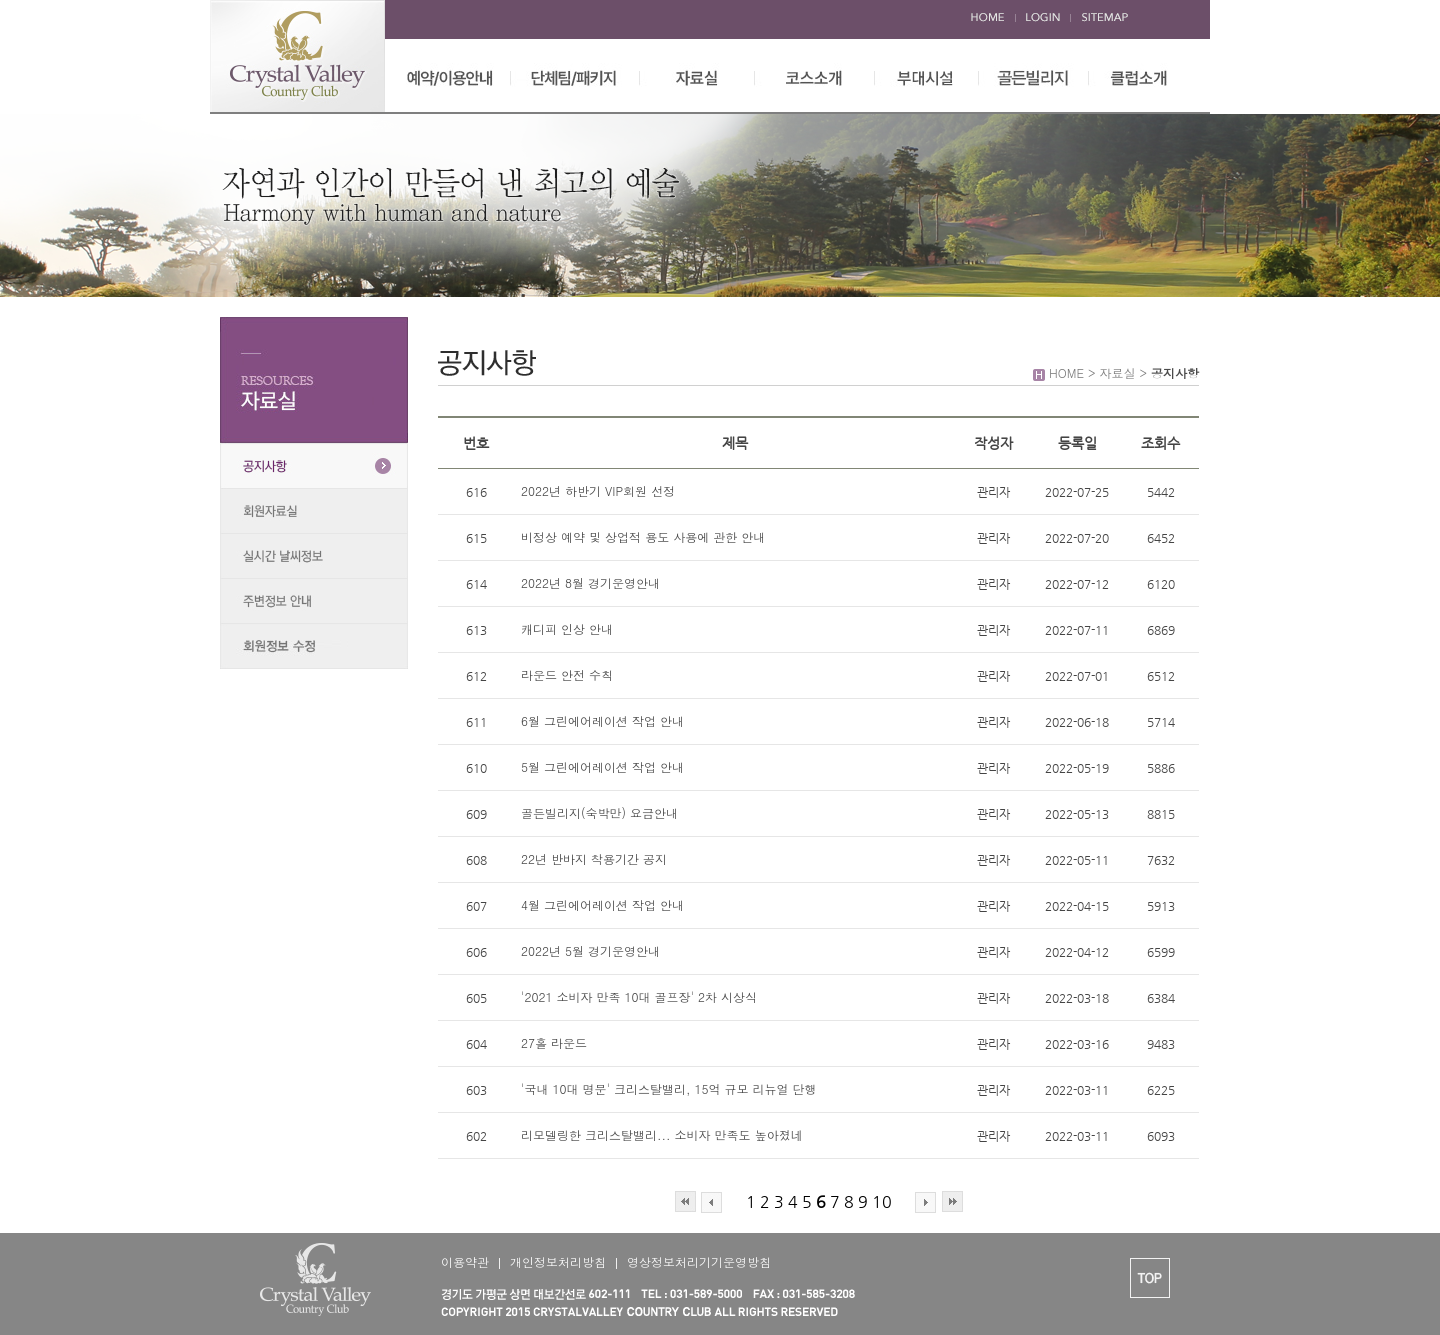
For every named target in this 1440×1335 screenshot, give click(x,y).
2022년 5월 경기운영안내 (590, 950)
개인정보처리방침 (558, 1261)
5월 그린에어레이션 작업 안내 (602, 766)
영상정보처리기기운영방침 (699, 1261)
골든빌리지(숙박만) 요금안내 (599, 812)
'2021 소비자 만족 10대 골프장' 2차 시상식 (639, 996)
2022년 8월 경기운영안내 (590, 582)
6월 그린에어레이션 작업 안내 (602, 720)
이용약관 (465, 1261)
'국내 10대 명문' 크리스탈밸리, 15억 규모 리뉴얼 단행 (669, 1088)
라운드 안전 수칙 (567, 674)
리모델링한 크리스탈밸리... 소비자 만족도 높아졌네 (662, 1134)
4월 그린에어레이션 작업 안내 (602, 904)
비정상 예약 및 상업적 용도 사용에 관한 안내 (643, 536)
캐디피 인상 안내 (567, 628)
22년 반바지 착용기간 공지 (594, 858)
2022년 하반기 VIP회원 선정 (600, 490)
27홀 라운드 (554, 1042)
